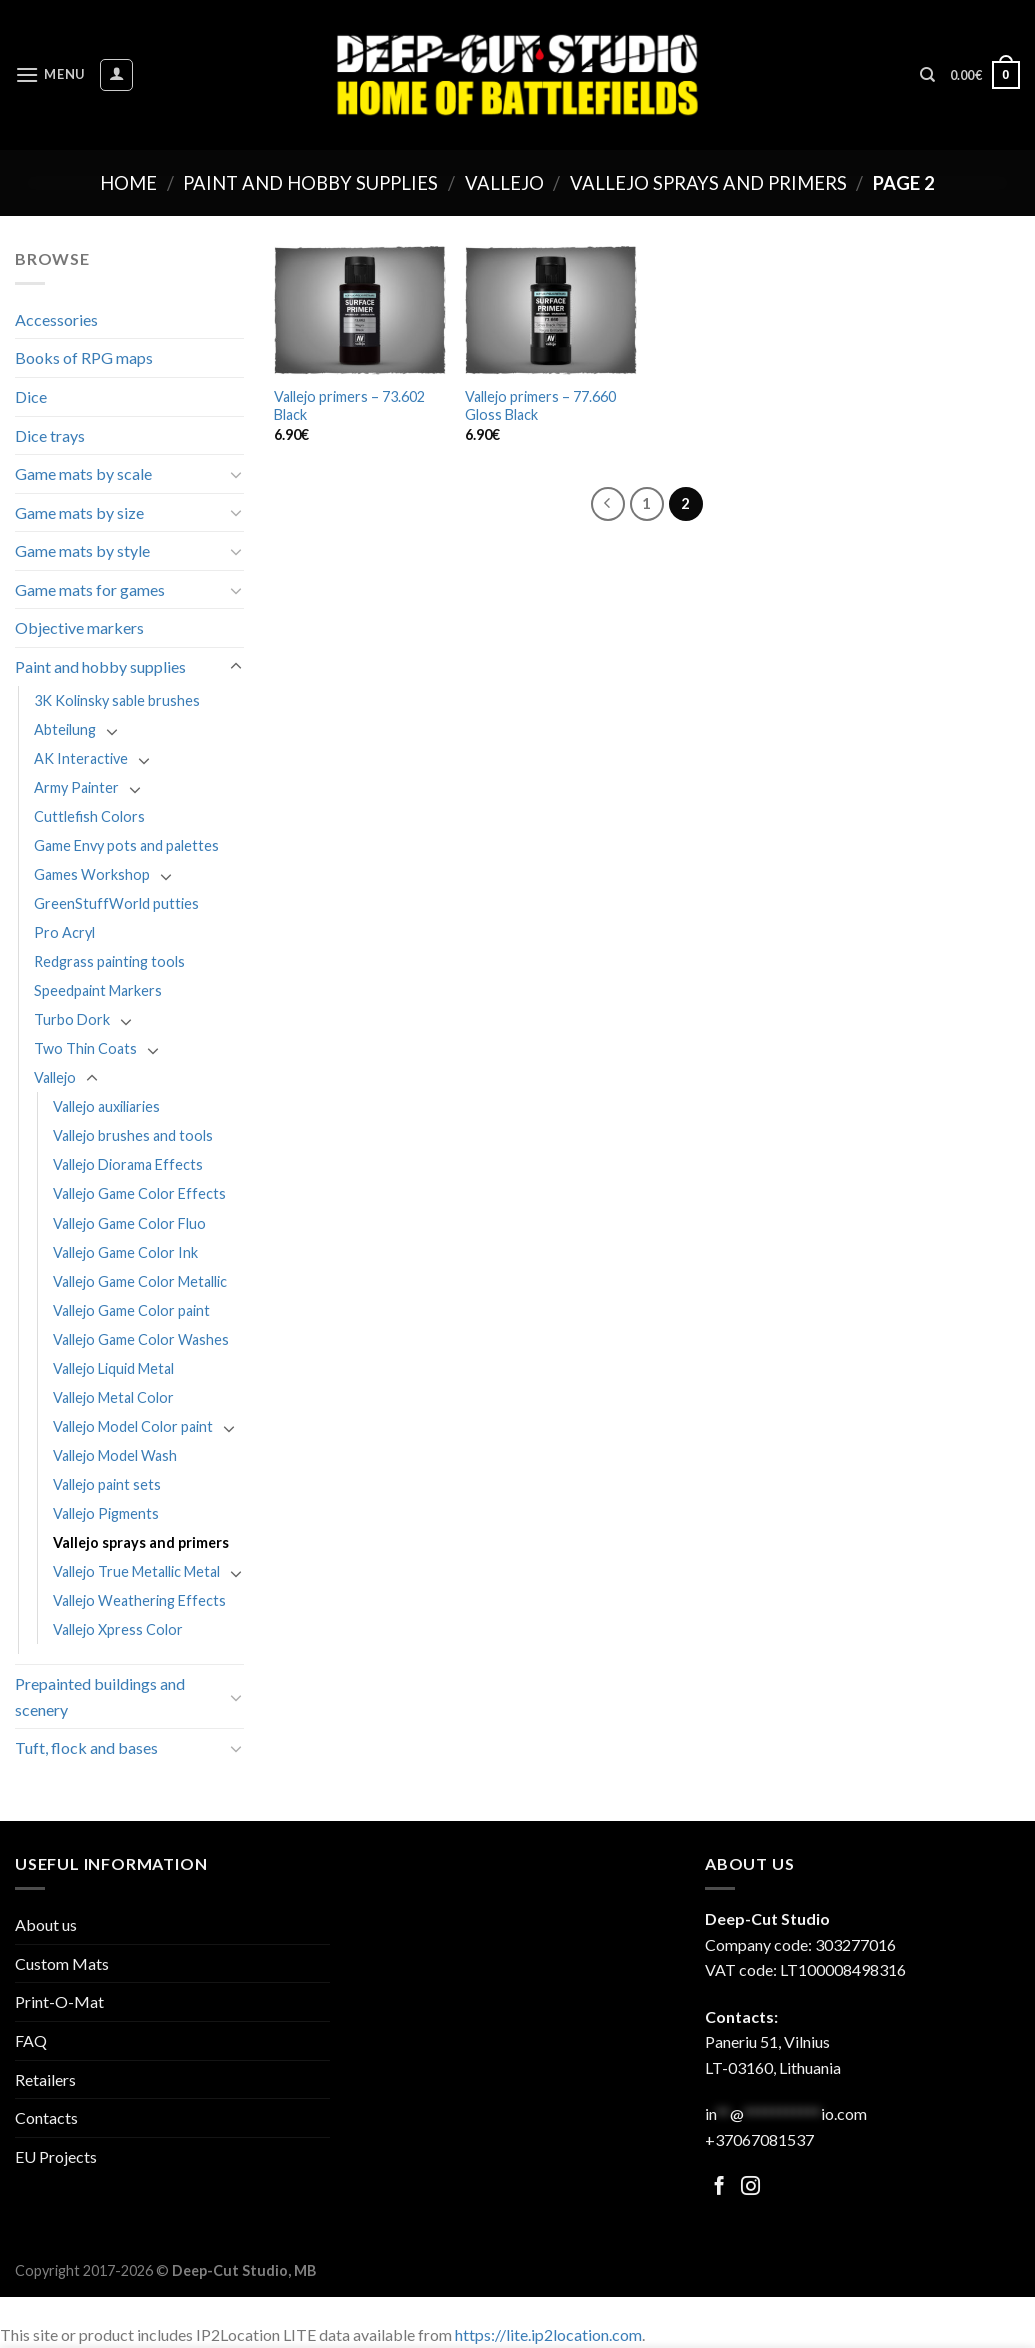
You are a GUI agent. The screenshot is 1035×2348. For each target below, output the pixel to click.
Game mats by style (82, 550)
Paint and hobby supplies (310, 183)
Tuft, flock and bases (86, 1747)
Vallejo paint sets (107, 1484)
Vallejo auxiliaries (106, 1106)
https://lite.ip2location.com (548, 2334)
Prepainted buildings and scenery (100, 1696)
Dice (31, 396)
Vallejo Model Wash (115, 1455)
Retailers (45, 2079)
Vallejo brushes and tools (133, 1135)
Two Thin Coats (85, 1048)
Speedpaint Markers (98, 990)
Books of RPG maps (84, 357)
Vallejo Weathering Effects (139, 1600)
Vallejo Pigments (106, 1513)
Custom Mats (62, 1963)
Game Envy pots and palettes (126, 845)
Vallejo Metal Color (113, 1397)
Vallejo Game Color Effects (139, 1193)
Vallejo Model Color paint (133, 1426)
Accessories (56, 319)
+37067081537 (759, 2139)
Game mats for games (90, 589)
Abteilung (65, 729)
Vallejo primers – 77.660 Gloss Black (540, 406)
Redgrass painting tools (109, 961)
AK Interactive (81, 758)
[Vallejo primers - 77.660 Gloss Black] (551, 310)
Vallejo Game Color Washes (141, 1339)
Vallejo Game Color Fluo (129, 1223)
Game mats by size (79, 512)
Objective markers (79, 627)
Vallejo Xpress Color (118, 1629)
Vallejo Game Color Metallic (140, 1281)
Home (128, 183)
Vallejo (504, 183)
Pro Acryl (64, 932)
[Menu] (50, 74)
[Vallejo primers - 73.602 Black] (360, 310)
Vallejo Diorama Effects (128, 1164)
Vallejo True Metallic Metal (136, 1571)
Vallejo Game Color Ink (125, 1252)
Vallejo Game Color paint (131, 1310)
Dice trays (50, 435)
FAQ (31, 2040)
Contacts (46, 2117)
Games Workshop (92, 874)
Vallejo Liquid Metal (113, 1368)
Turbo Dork (72, 1019)
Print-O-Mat (59, 2001)
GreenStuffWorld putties (116, 903)
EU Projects (56, 2156)
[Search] (927, 75)
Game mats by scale (83, 473)
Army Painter (76, 787)
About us (46, 1924)
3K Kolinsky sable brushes (117, 700)
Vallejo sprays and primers (708, 183)
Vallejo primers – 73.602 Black (349, 406)
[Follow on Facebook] (719, 2187)
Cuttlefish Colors (89, 816)
